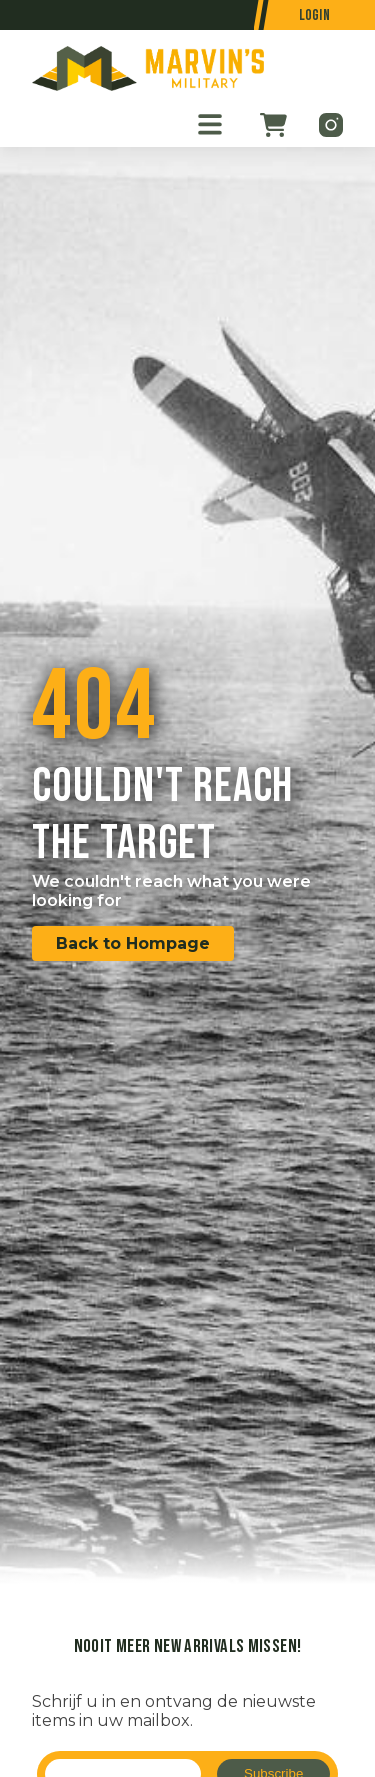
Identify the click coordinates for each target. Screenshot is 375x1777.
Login (315, 15)
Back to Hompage (133, 943)
